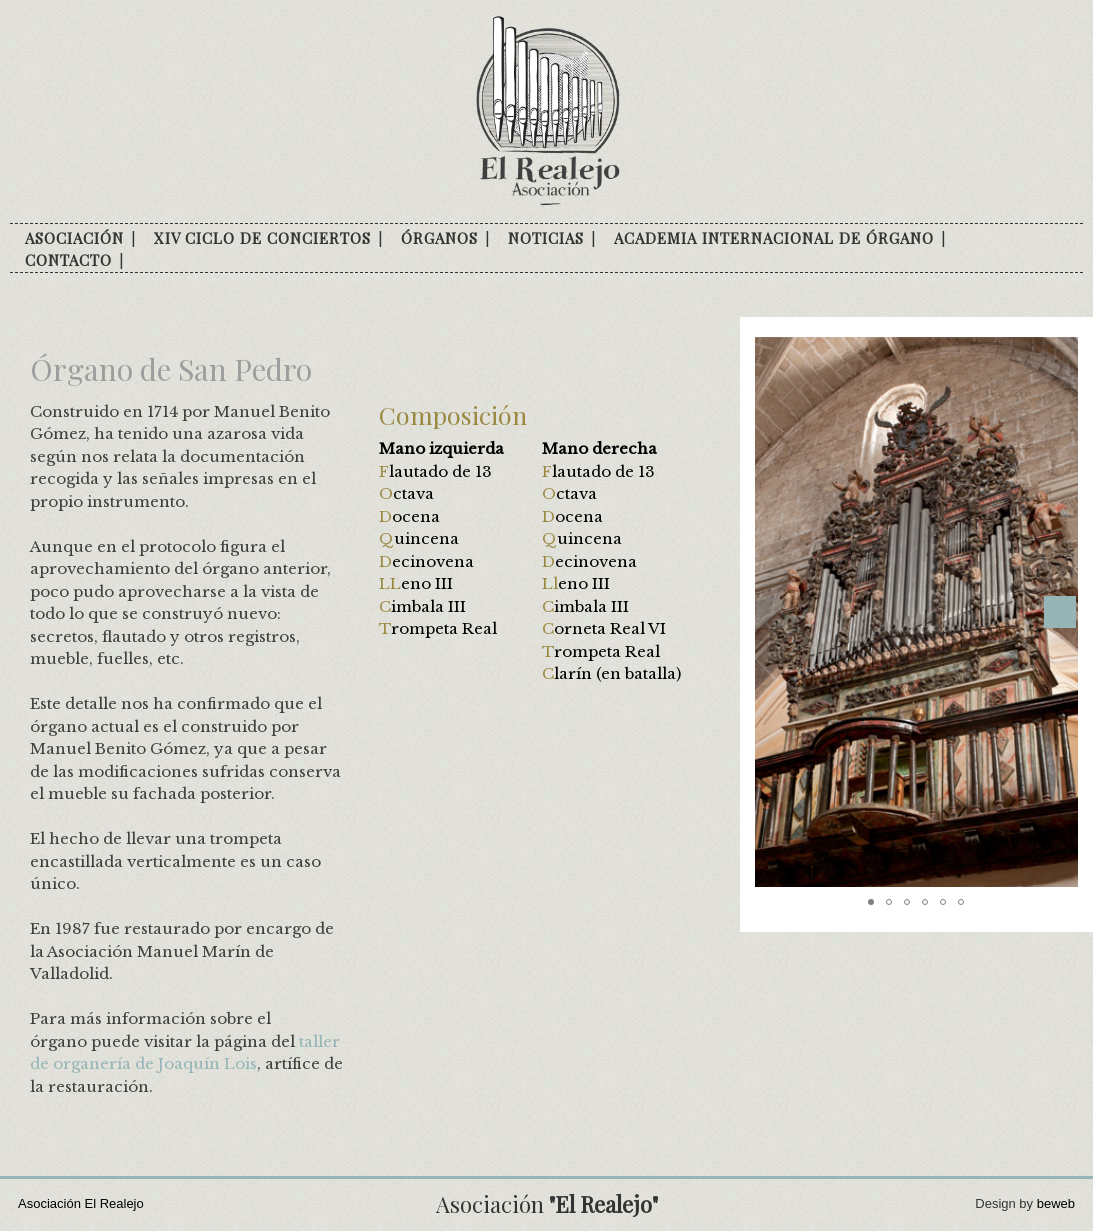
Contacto (68, 260)
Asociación (74, 238)
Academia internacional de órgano (774, 238)
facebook (146, 261)
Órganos (439, 238)
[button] (1060, 612)
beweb (1056, 1203)
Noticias (546, 238)
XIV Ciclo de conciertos (262, 238)
